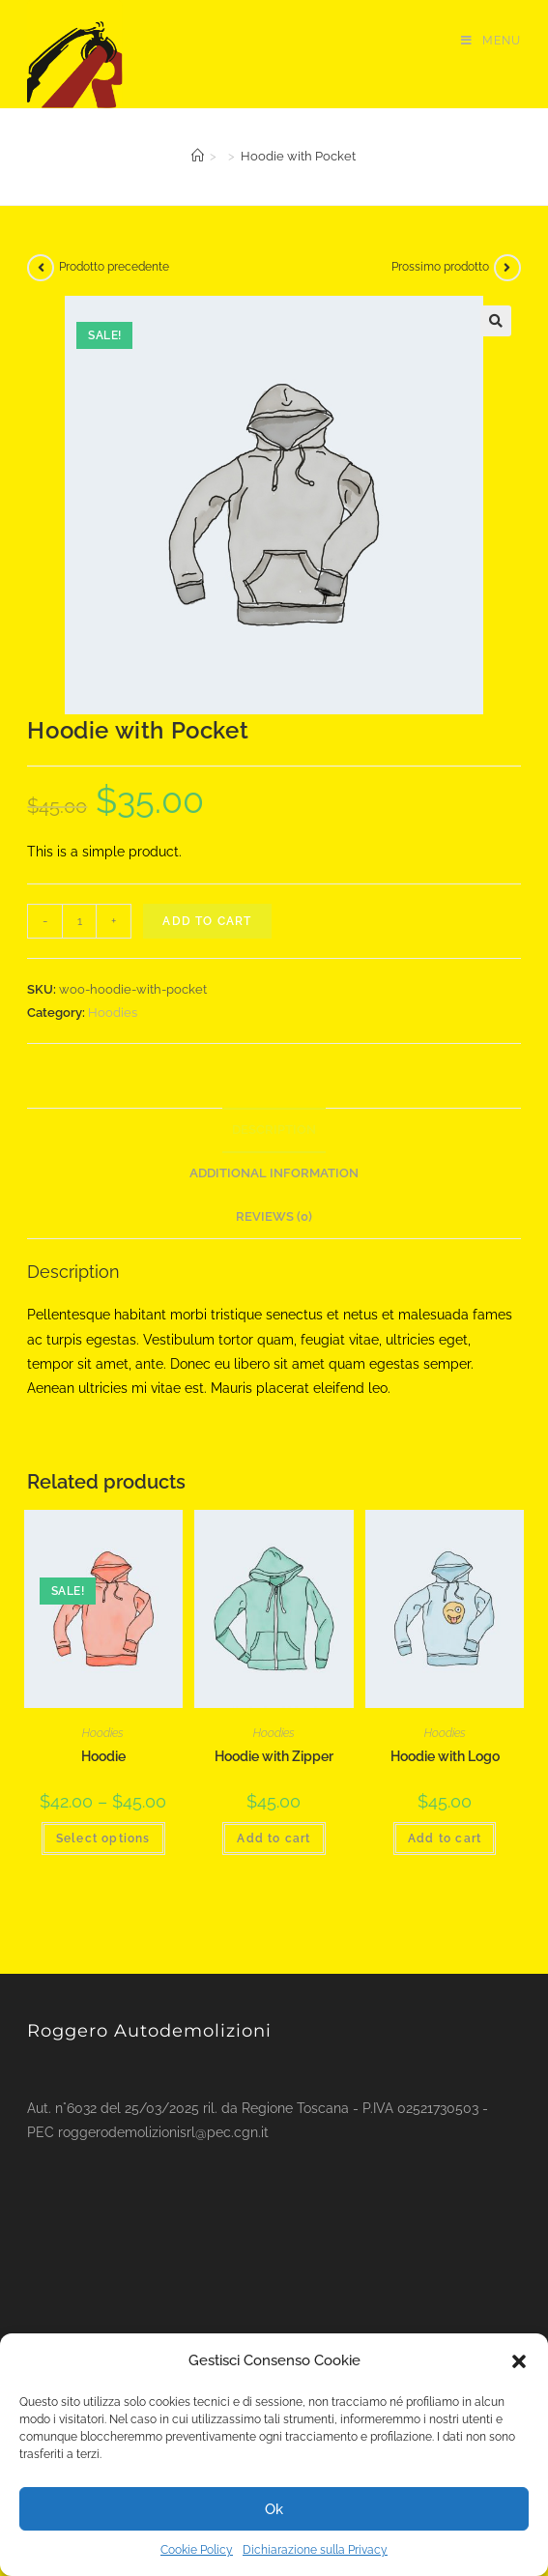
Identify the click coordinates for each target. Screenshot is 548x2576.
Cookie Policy (196, 2550)
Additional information (274, 1173)
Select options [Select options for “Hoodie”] (103, 1838)
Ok (274, 2509)
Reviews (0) (274, 1216)
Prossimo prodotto (440, 267)
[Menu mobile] (491, 41)
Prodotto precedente (114, 267)
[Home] (197, 156)
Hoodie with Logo (445, 1756)
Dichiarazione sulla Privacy (315, 2550)
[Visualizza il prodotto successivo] (507, 267)
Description (274, 1129)
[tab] (273, 1130)
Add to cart (206, 921)
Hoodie (103, 1756)
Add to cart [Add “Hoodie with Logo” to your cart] (444, 1838)
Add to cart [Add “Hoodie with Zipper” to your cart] (273, 1838)
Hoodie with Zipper (274, 1756)
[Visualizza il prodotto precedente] (40, 267)
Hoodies (112, 1012)
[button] (519, 2361)
